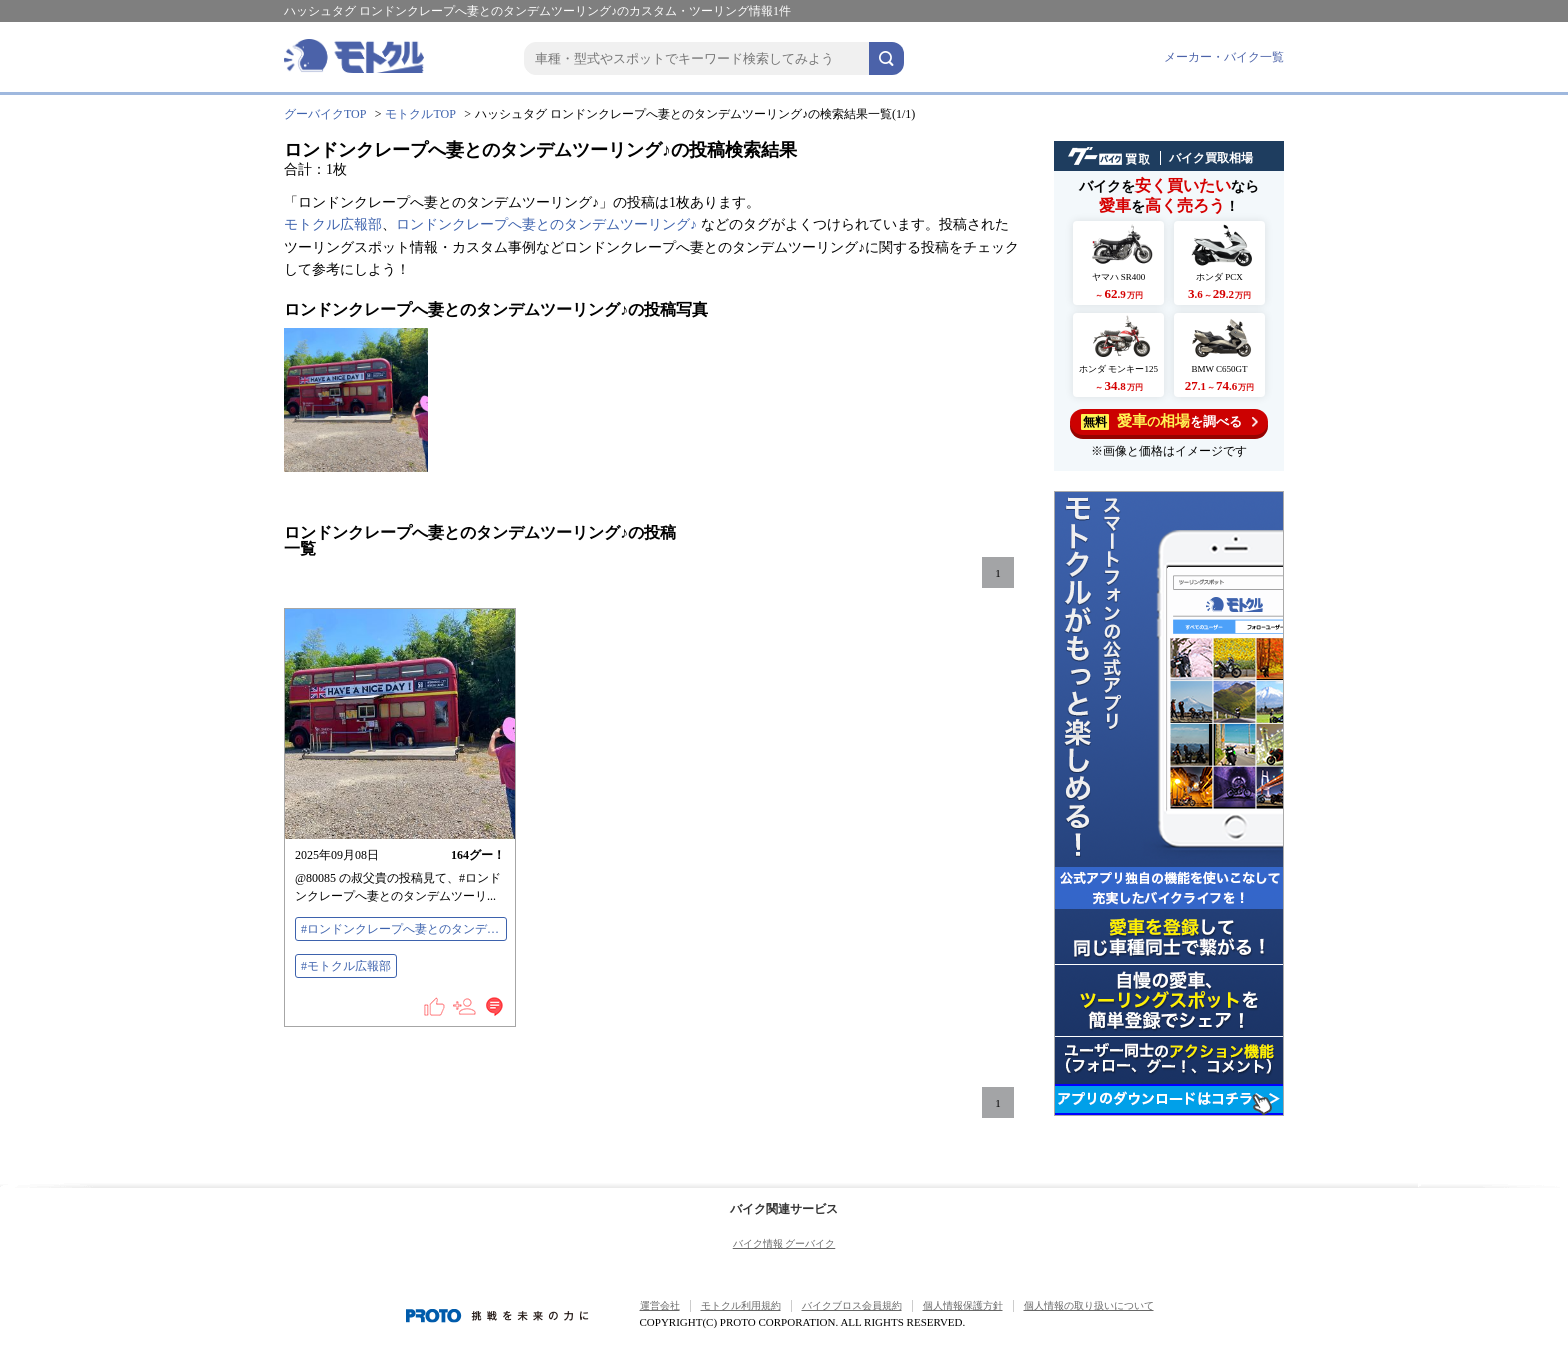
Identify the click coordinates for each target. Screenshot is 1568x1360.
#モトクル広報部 (346, 966)
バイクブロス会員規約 (852, 1305)
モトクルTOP (420, 114)
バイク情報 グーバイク (784, 1243)
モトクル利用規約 (741, 1305)
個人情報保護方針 (963, 1305)
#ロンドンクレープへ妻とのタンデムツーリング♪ (404, 929)
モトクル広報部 (333, 224)
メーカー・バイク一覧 (1224, 57)
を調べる (1169, 421)
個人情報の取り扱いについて (1089, 1305)
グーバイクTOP (325, 114)
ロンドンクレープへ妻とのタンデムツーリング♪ (546, 224)
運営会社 (660, 1305)
